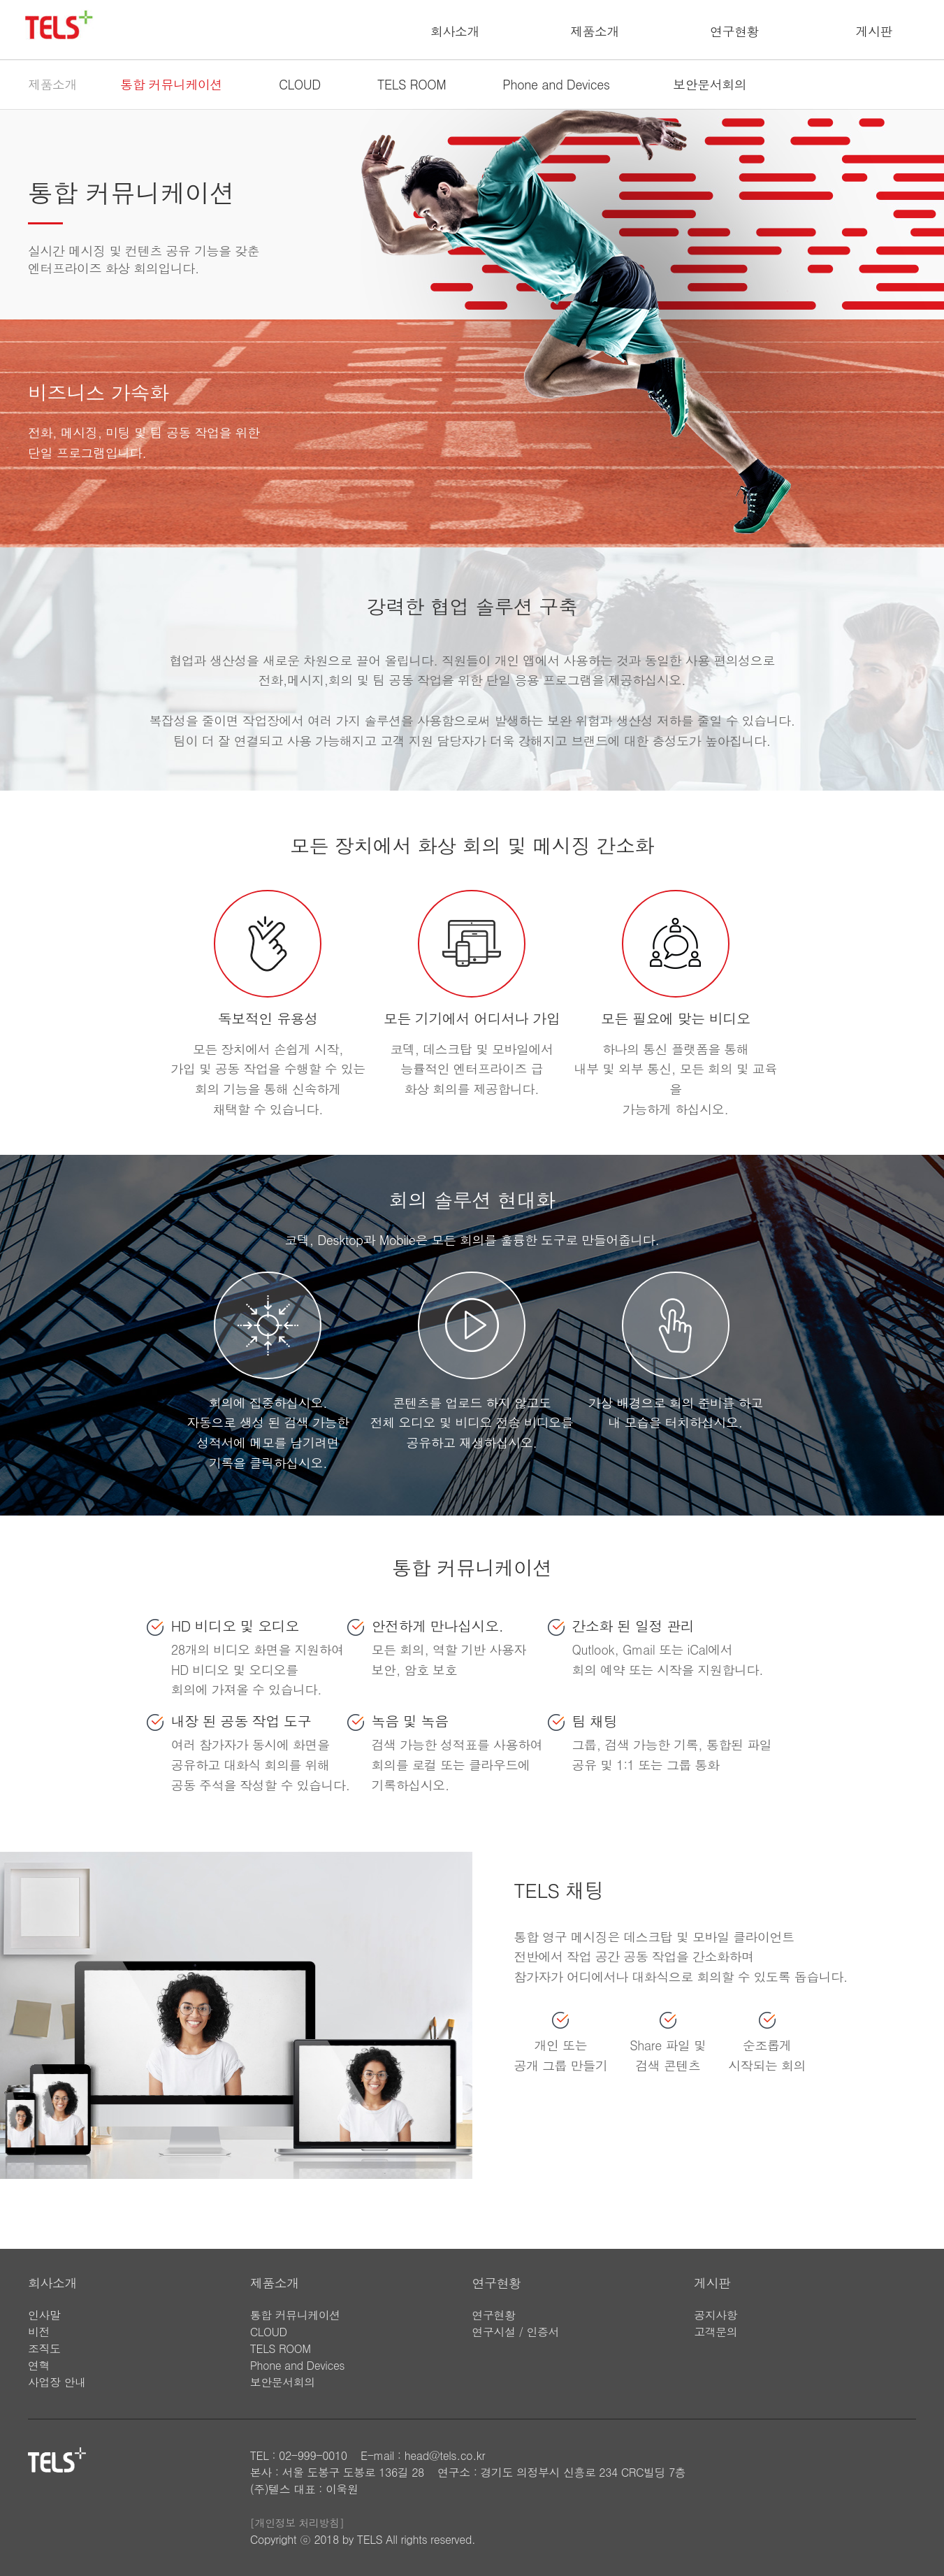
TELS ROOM (411, 84)
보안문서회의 (709, 84)
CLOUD (300, 84)
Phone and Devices (555, 84)
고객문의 (715, 2332)
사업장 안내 (56, 2382)
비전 (39, 2332)
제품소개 (594, 31)
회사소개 (454, 31)
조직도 (44, 2348)
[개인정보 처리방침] (297, 2522)
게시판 (874, 31)
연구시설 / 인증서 (516, 2332)
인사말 (44, 2315)
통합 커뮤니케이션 (171, 84)
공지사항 (715, 2315)
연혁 (39, 2365)
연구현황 (734, 31)
